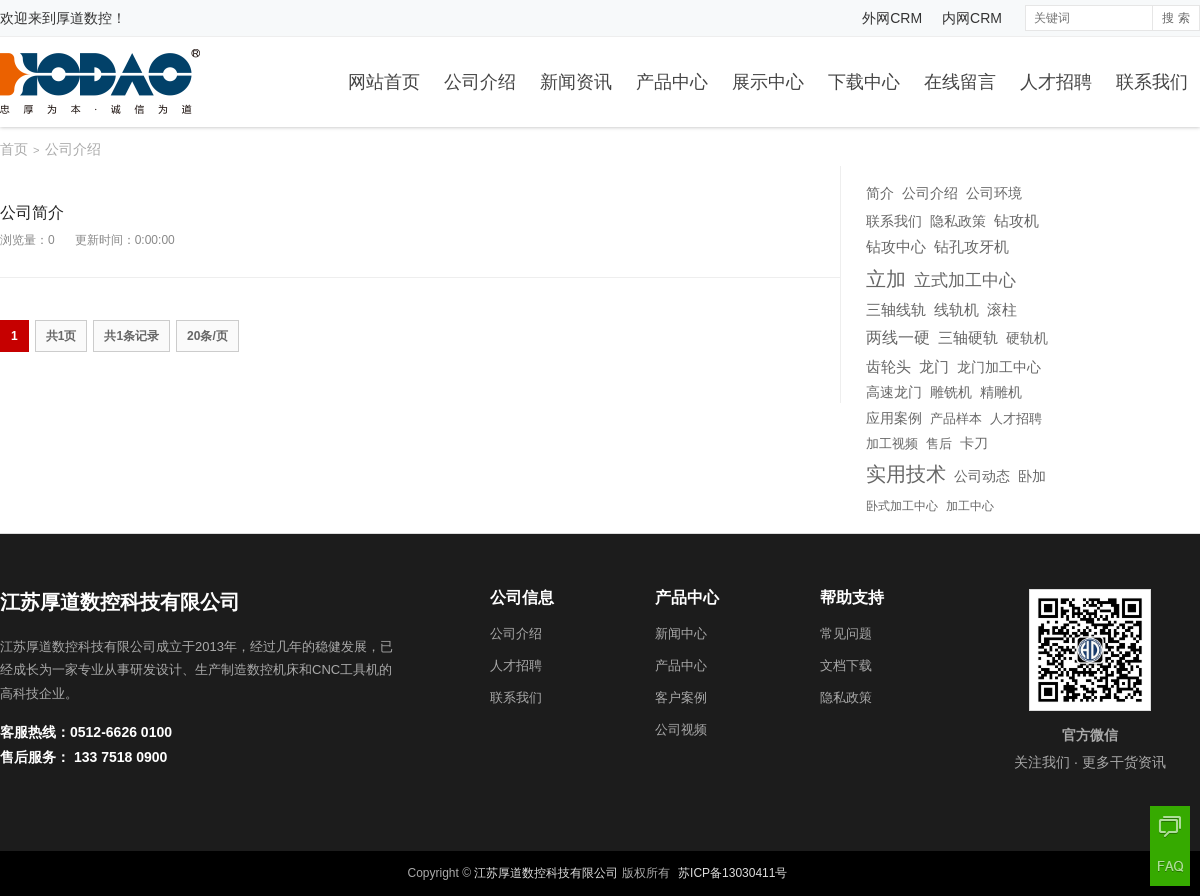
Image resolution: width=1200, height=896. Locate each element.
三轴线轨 (896, 310)
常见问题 (846, 633)
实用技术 (906, 474)
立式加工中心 (965, 280)
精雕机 (1001, 392)
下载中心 (864, 82)
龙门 (934, 366)
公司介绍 (480, 82)
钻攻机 (1016, 220)
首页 (14, 149)
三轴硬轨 (968, 338)
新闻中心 (681, 633)
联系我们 (1152, 82)
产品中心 (672, 82)
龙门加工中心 (999, 367)
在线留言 (960, 82)
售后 (939, 443)
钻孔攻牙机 (971, 247)
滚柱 (1002, 310)
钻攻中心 (896, 247)
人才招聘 (1056, 82)
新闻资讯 (576, 82)
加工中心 (970, 506)
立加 (886, 279)
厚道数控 (84, 18)
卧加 (1032, 476)
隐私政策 (958, 221)
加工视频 (892, 444)
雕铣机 (951, 392)
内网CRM (972, 18)
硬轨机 (1027, 338)
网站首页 (384, 82)
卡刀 (974, 443)
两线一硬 (898, 337)
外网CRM (892, 18)
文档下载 (846, 665)
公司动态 (982, 476)
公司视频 (681, 729)
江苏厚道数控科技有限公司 (546, 873)
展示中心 (768, 82)
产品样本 (956, 418)
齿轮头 (888, 367)
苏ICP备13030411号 (732, 873)
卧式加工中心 (902, 506)
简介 (880, 193)
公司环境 (994, 193)
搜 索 (1175, 18)
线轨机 (956, 310)
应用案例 (894, 418)
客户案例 (681, 697)
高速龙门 (894, 392)
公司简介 (32, 212)
